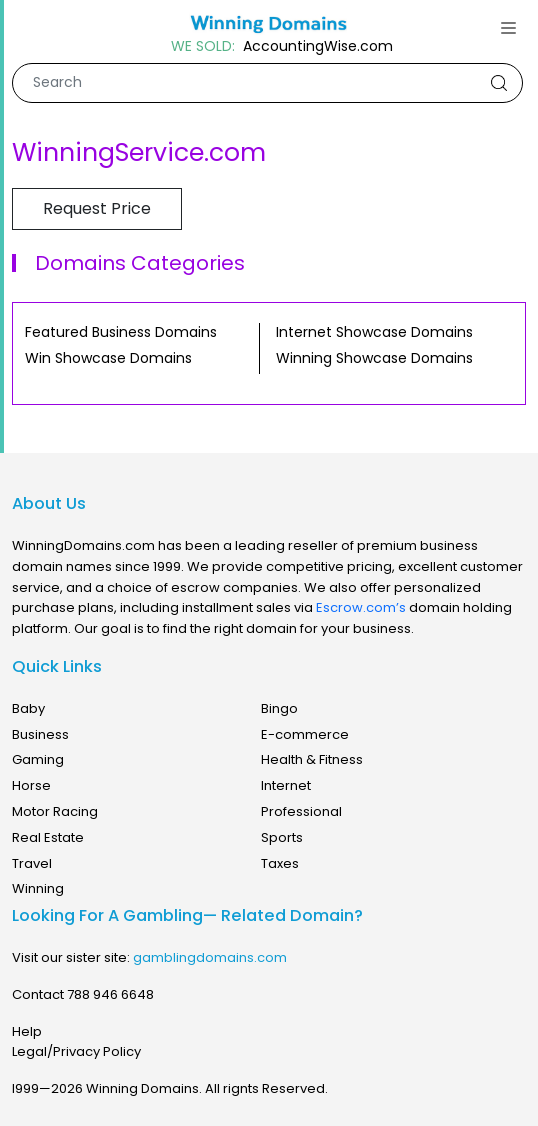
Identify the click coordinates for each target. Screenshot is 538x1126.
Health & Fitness (312, 759)
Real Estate (48, 837)
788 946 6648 (110, 994)
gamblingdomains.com (210, 957)
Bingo (279, 708)
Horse (31, 785)
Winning (38, 888)
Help (27, 1031)
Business (40, 734)
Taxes (280, 863)
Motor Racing (55, 811)
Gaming (38, 759)
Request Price (97, 208)
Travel (32, 863)
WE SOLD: (203, 46)
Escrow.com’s (361, 607)
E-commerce (305, 734)
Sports (282, 837)
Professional (301, 811)
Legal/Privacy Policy (76, 1051)
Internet (286, 785)
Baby (28, 708)
